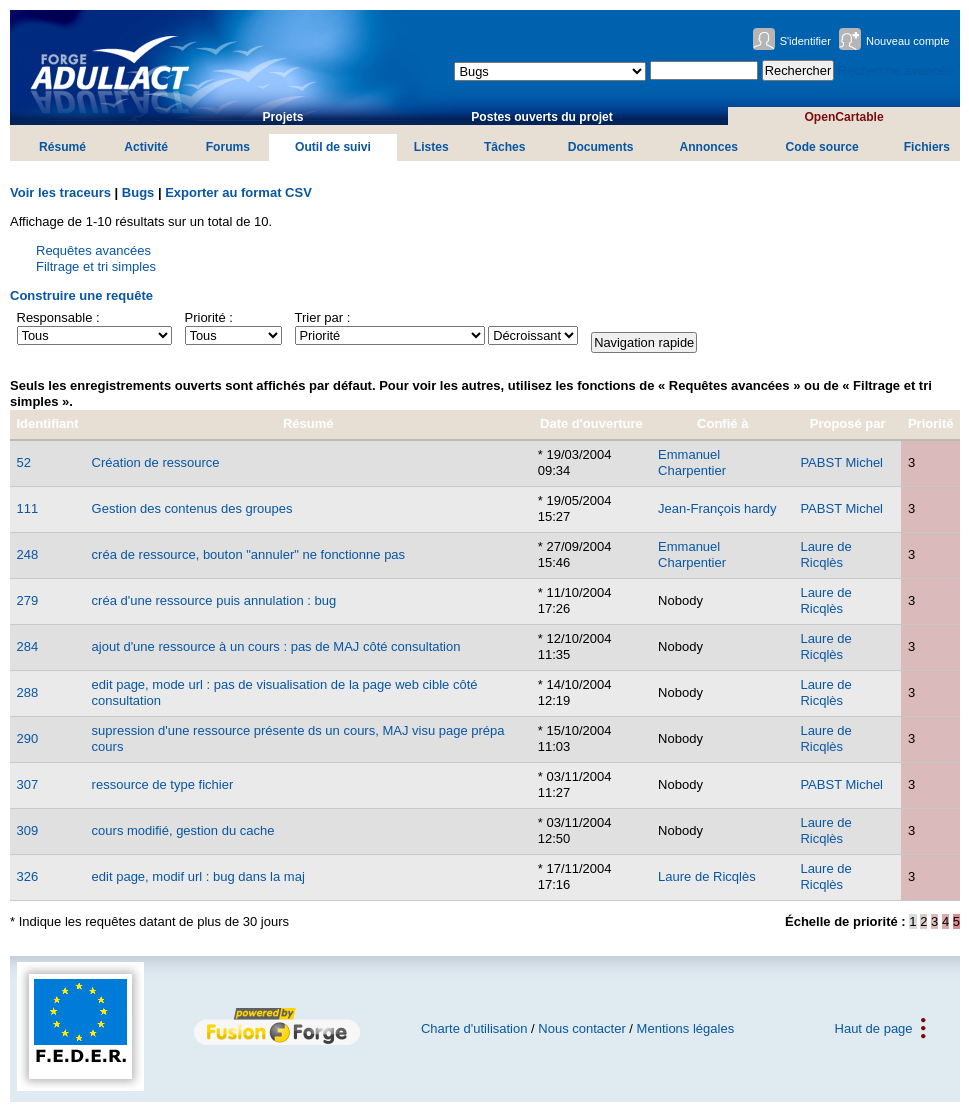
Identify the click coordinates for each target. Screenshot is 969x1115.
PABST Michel (841, 462)
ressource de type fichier (163, 784)
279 (28, 600)
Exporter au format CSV (238, 192)
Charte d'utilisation (474, 1028)
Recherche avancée (896, 70)
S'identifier (805, 41)
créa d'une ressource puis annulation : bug (214, 600)
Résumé (62, 147)
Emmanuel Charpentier (692, 462)
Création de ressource (156, 462)
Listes (431, 147)
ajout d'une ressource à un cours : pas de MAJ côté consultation (276, 646)
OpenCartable (843, 117)
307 (28, 784)
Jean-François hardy (717, 508)
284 (28, 646)
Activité (146, 147)
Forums (228, 147)
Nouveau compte (908, 41)
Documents (601, 147)
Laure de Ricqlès (825, 554)
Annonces (708, 147)
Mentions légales (686, 1028)
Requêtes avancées (93, 250)
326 (28, 876)
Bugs (138, 192)
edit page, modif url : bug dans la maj (198, 876)
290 (28, 738)
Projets (283, 117)
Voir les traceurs (60, 192)
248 (28, 554)
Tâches (505, 147)
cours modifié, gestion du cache (183, 830)
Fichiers (927, 147)
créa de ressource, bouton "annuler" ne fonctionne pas (249, 554)
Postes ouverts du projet (542, 117)
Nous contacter (581, 1028)
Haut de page (874, 1028)
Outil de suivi (333, 147)
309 (28, 830)
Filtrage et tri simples (96, 266)
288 (28, 692)
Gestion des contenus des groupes (192, 508)
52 (24, 462)
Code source (822, 147)
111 (28, 508)
